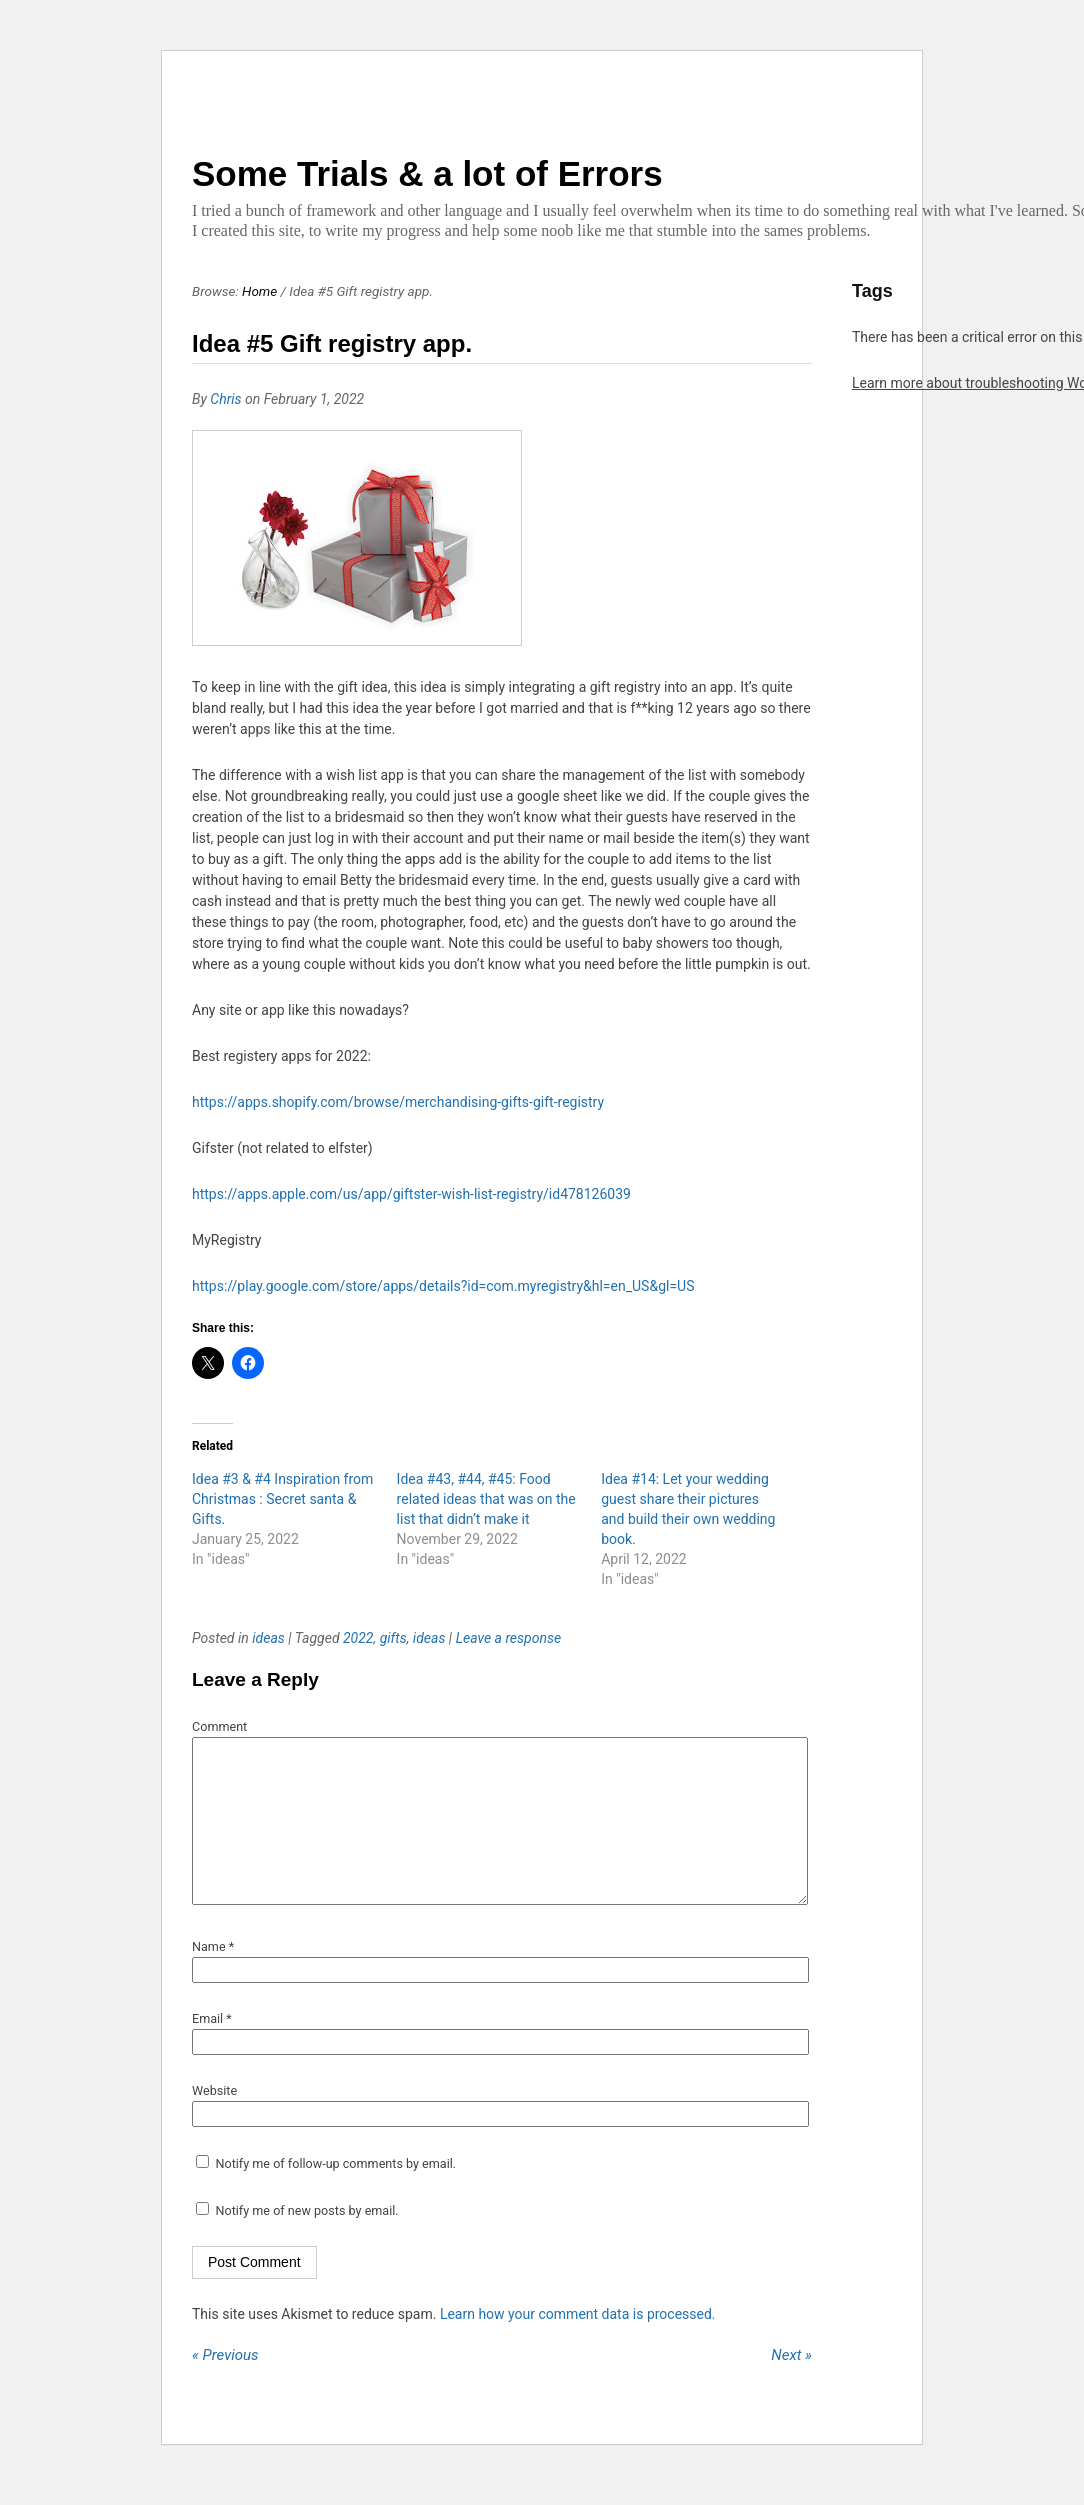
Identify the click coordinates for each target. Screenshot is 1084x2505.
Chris (225, 399)
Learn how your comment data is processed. (578, 2344)
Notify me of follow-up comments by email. (335, 2193)
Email (212, 2048)
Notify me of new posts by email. (306, 2240)
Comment (219, 1726)
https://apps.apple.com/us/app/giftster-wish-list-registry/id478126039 (411, 1194)
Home (259, 291)
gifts (393, 1638)
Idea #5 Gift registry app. (332, 343)
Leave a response (509, 1638)
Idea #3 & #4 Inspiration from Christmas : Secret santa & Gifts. (282, 1499)
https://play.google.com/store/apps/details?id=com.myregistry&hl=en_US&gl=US (443, 1286)
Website (214, 2120)
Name (213, 1976)
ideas (268, 1638)
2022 (358, 1638)
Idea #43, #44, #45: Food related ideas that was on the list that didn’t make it (486, 1499)
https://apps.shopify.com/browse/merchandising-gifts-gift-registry (398, 1102)
